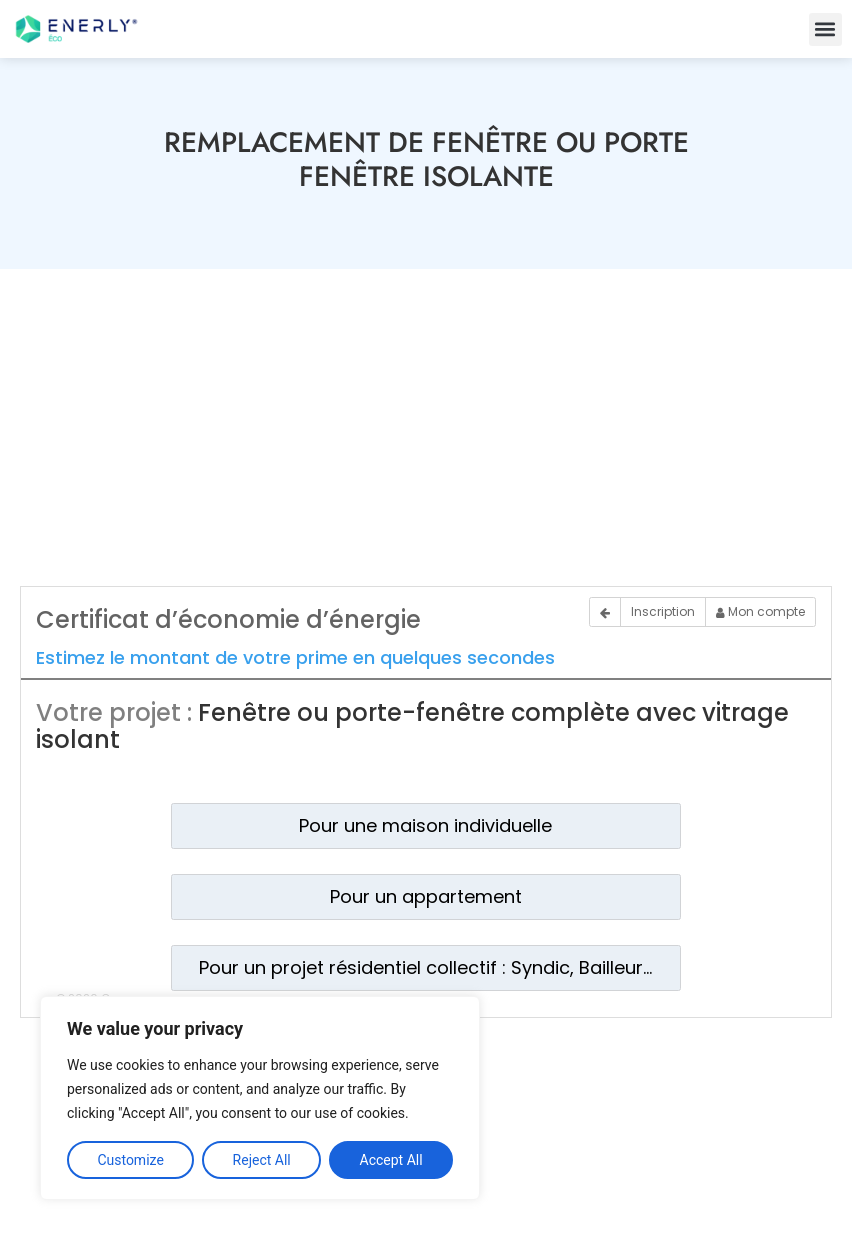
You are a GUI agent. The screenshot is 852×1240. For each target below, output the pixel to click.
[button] (825, 29)
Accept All (391, 1160)
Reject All (262, 1160)
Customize (130, 1160)
